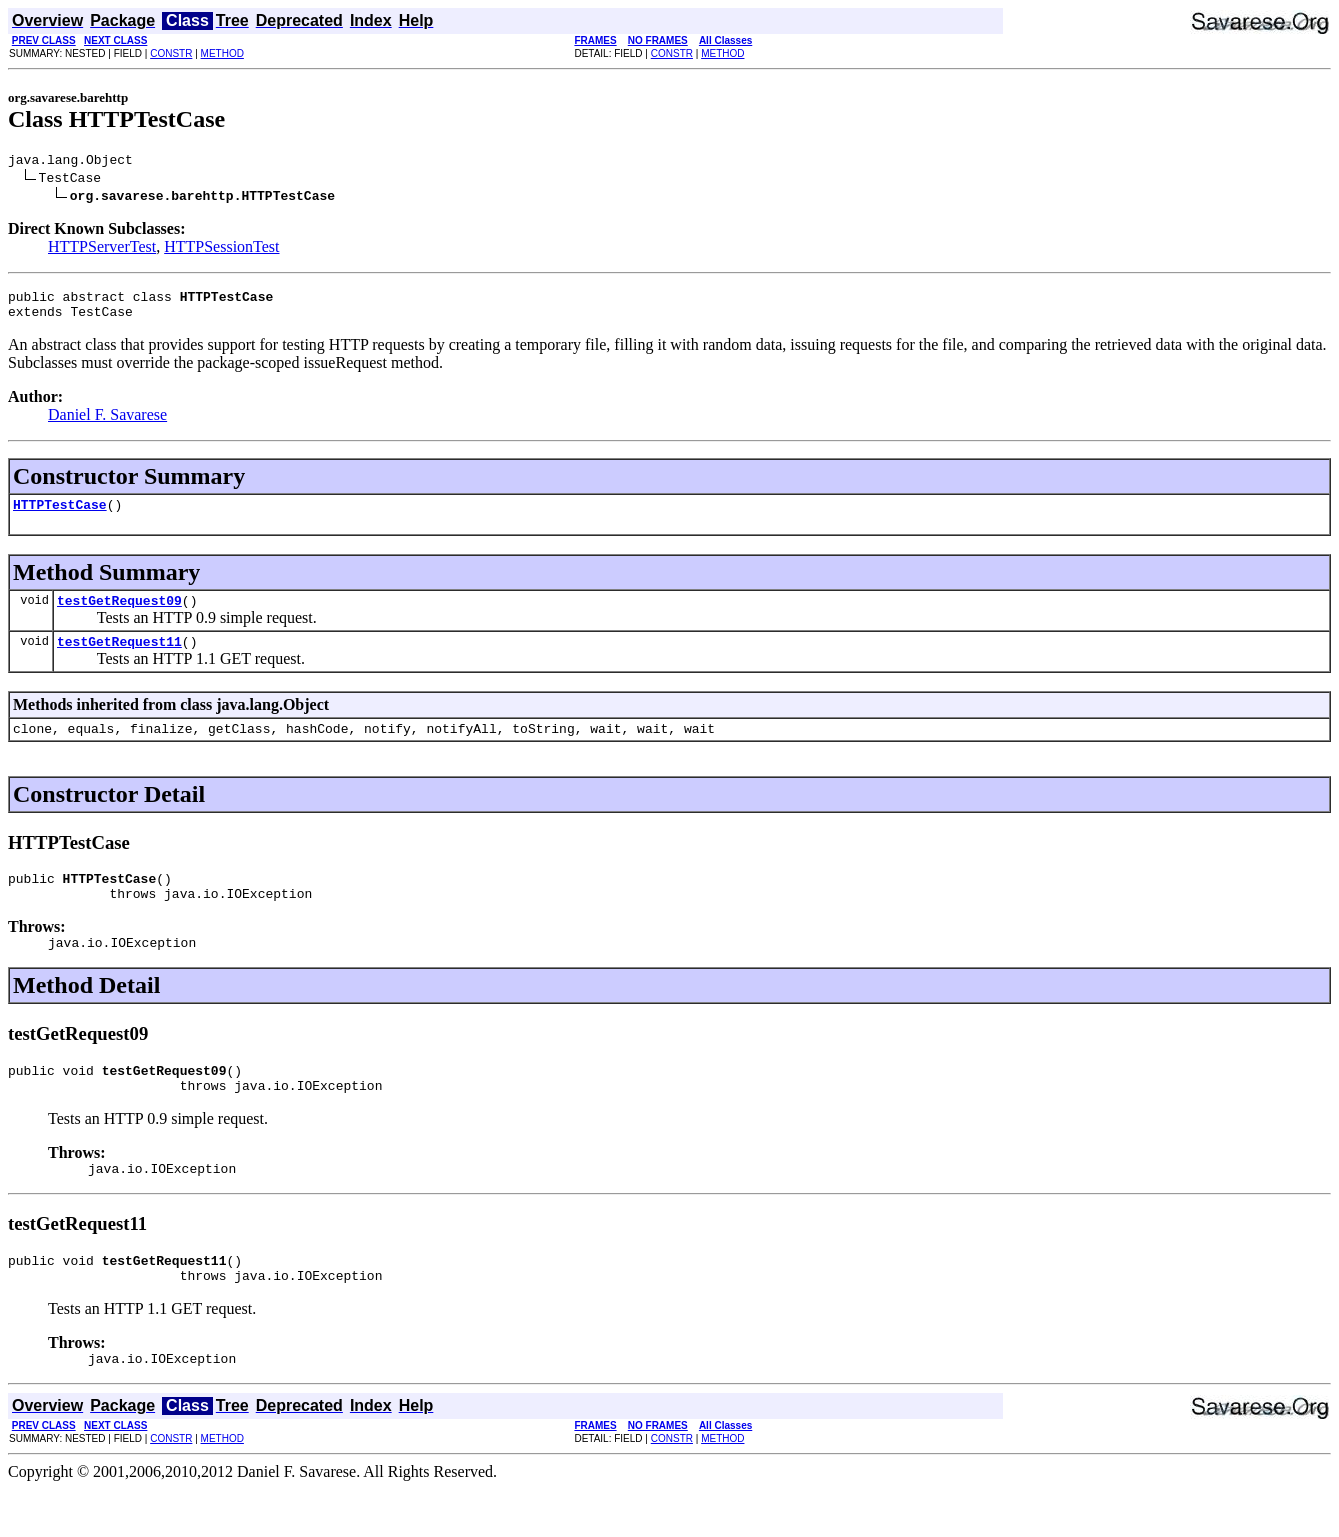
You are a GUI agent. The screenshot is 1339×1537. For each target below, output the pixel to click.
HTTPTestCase (60, 516)
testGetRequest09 (119, 615)
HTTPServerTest (102, 249)
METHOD (222, 53)
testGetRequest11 (119, 659)
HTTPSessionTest (221, 249)
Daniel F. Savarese (107, 423)
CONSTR (171, 53)
